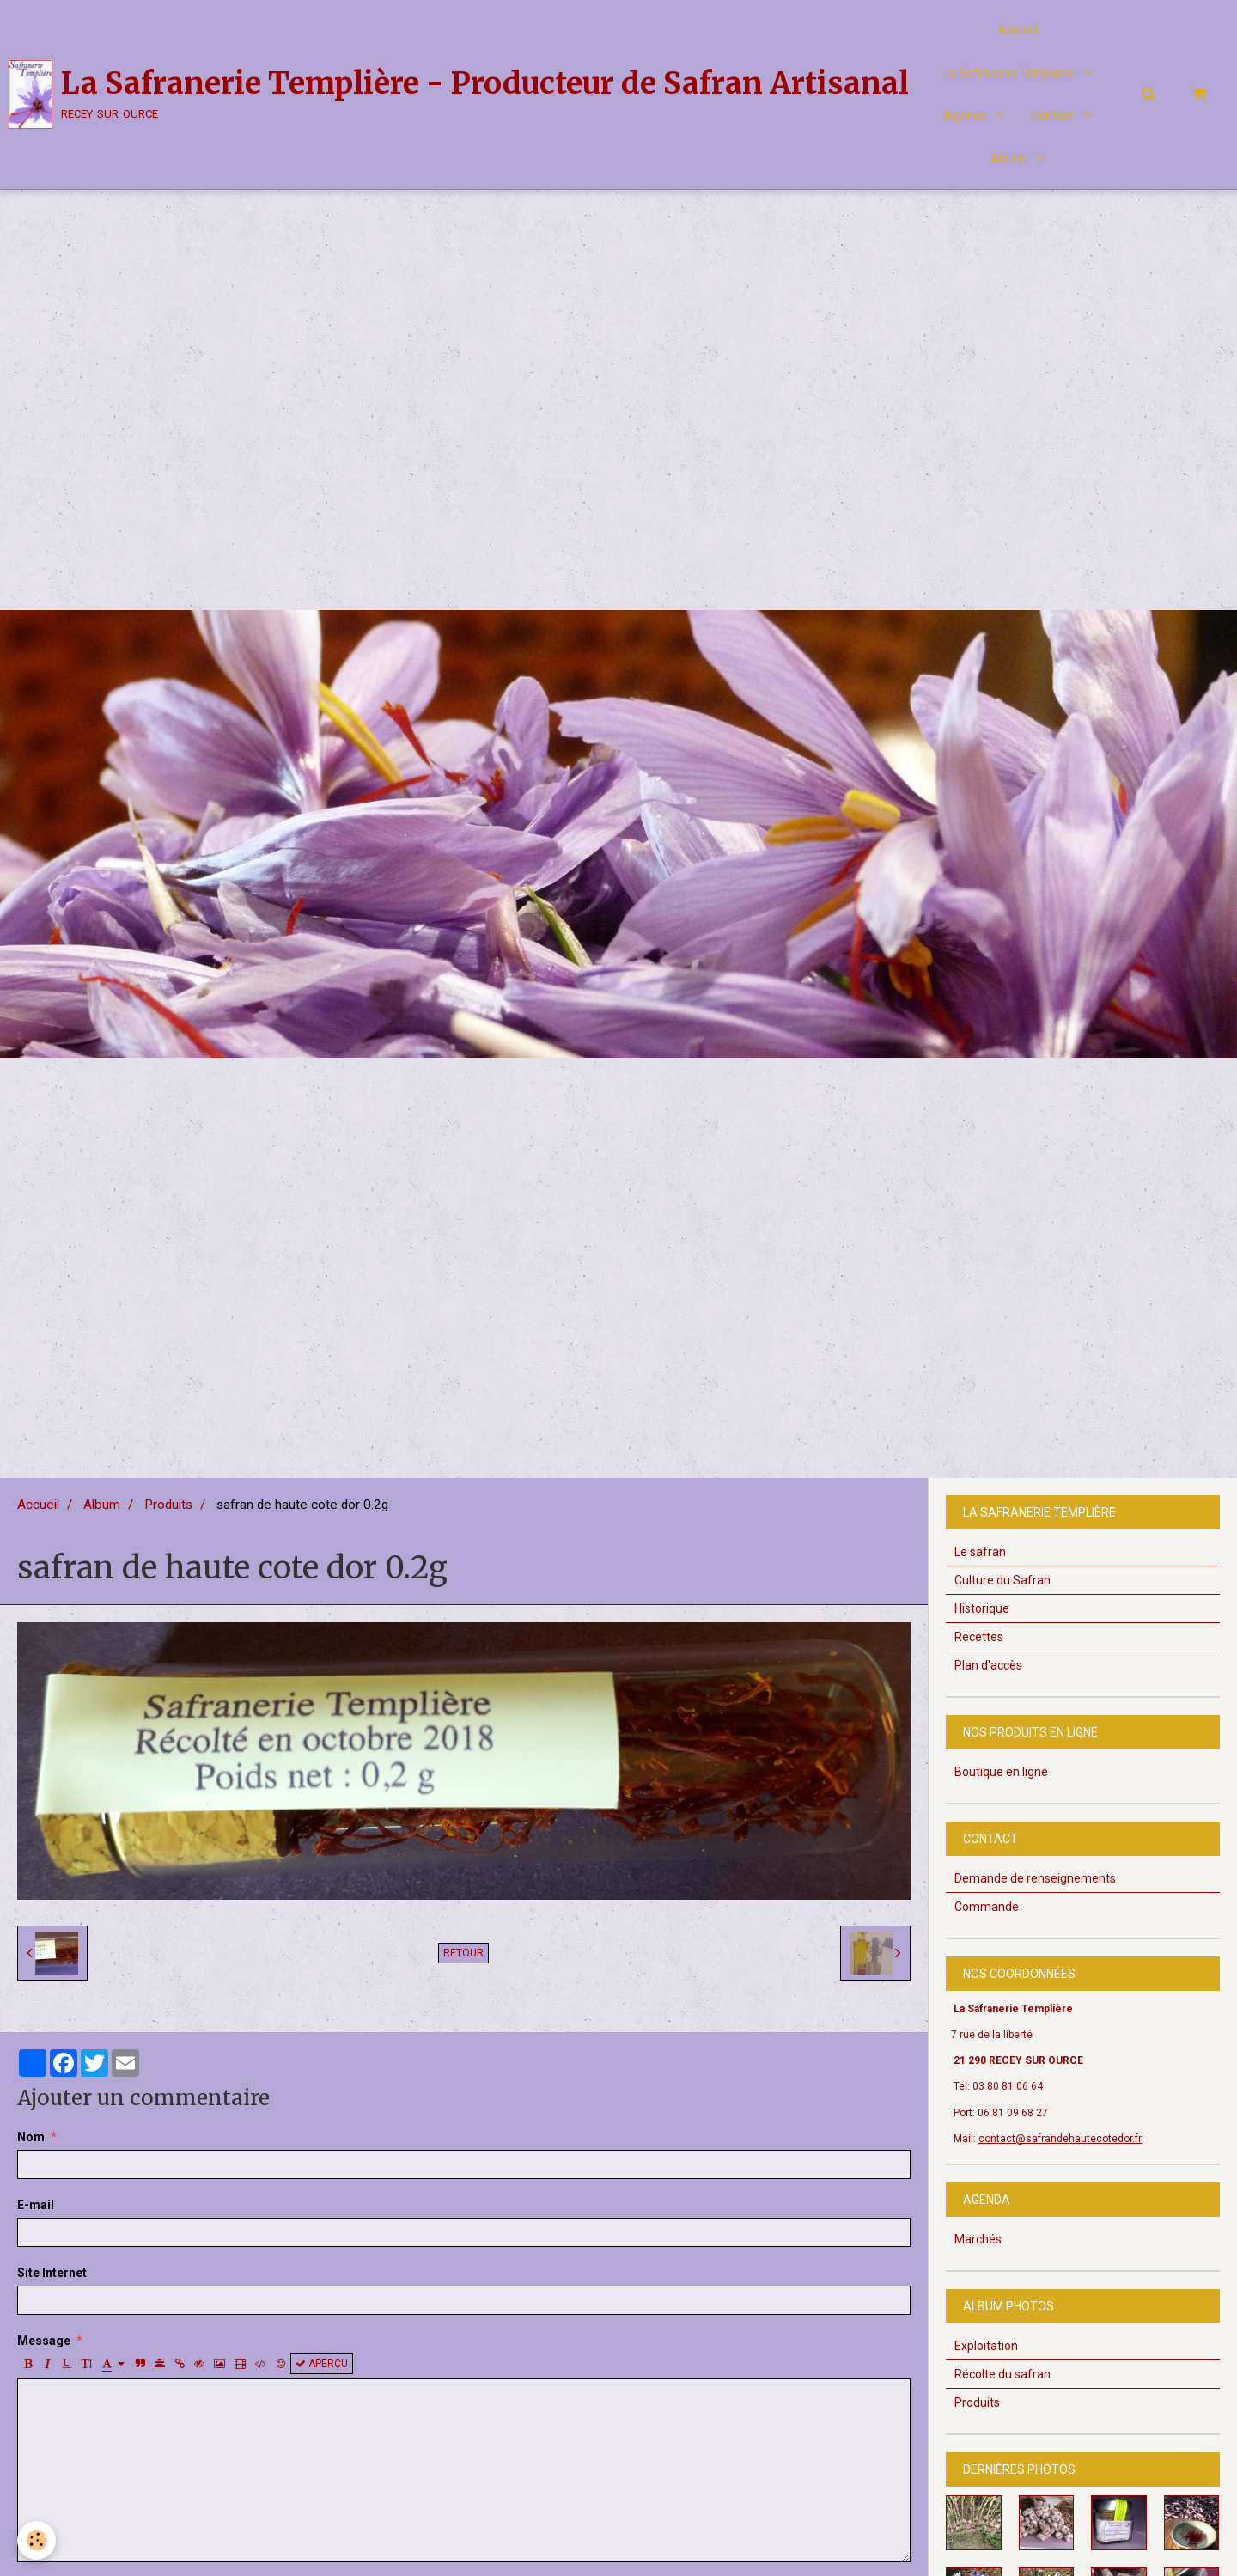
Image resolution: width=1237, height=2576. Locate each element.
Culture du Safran (1002, 1580)
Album (1009, 159)
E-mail (35, 2205)
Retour (463, 1953)
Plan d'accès (988, 1665)
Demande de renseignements (1035, 1878)
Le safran (980, 1552)
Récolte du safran (1002, 2374)
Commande (986, 1907)
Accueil (1018, 30)
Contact (1053, 116)
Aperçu (322, 2364)
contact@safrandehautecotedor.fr (1060, 2139)
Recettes (978, 1637)
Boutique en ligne (1001, 1772)
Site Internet (52, 2273)
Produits (168, 1504)
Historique (981, 1608)
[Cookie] (36, 2540)
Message (43, 2340)
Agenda (967, 116)
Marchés (978, 2239)
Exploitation (986, 2346)
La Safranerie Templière (1010, 73)
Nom (31, 2137)
